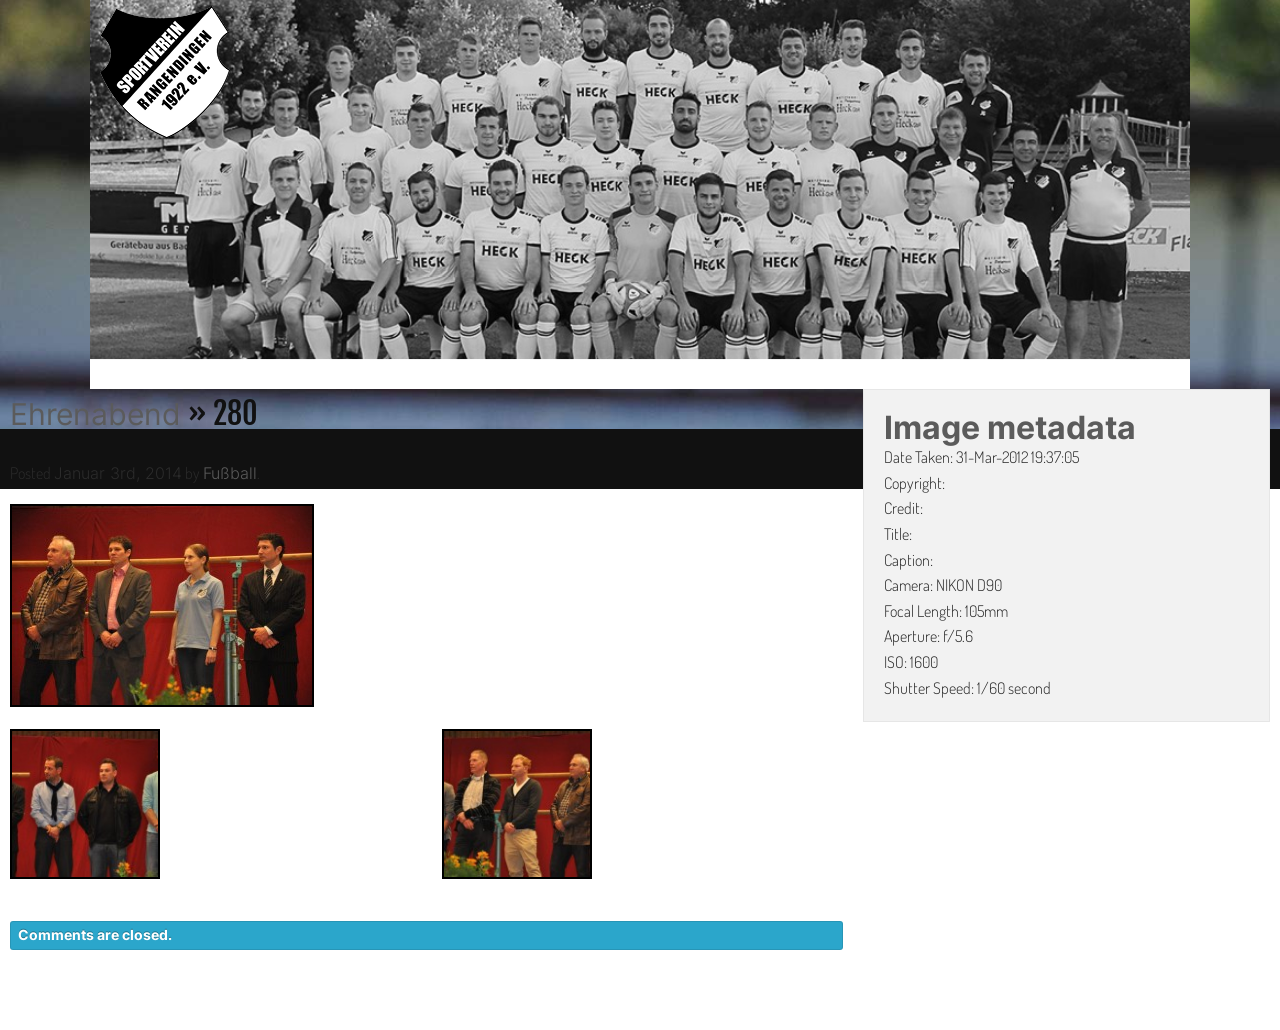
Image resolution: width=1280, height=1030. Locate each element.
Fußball (230, 473)
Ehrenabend (95, 414)
